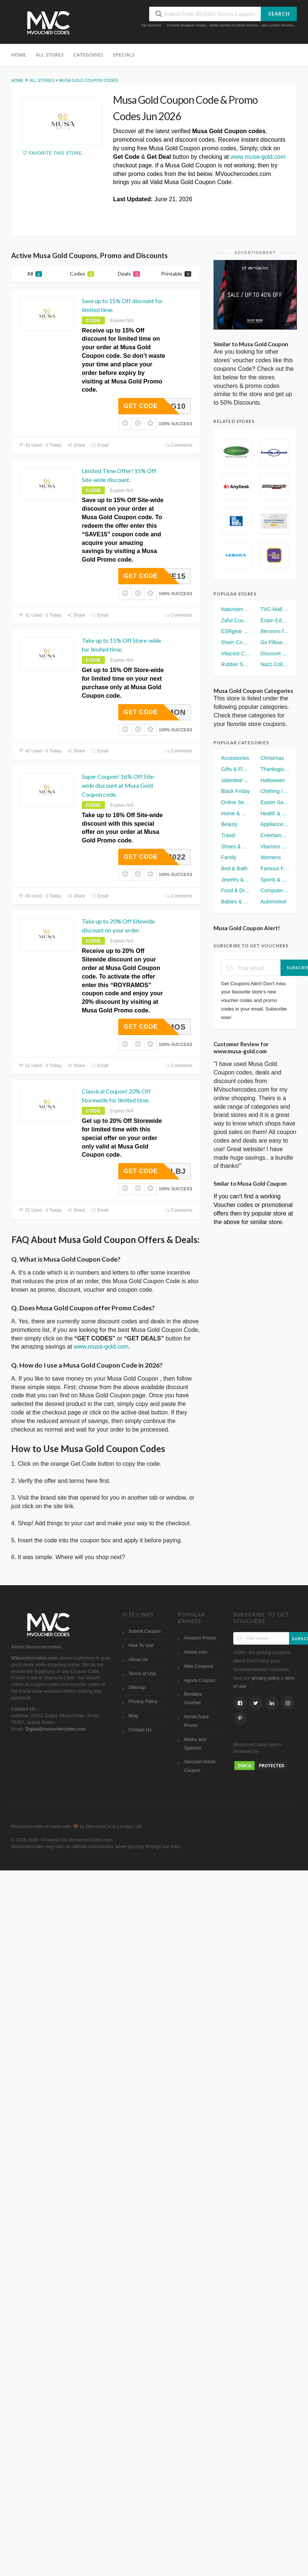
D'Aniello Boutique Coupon (186, 25)
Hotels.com (196, 1652)
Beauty (229, 824)
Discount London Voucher (274, 653)
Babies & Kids (235, 902)
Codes (82, 273)
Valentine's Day (235, 780)
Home (18, 54)
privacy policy (265, 1678)
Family (228, 857)
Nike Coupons (199, 1666)
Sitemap (137, 1687)
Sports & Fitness (274, 880)
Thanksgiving (274, 769)
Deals (129, 273)
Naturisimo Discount (235, 609)
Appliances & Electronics (274, 824)
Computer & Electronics (274, 890)
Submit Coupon (145, 1631)
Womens (270, 857)
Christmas (272, 758)
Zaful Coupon (235, 620)
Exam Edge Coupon (274, 620)
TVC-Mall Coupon (274, 609)
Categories (88, 54)
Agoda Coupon (199, 1680)
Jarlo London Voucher (277, 25)
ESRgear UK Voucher (235, 631)
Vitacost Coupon (235, 653)
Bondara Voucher (193, 1698)
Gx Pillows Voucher (274, 642)
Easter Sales (274, 802)
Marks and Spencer (195, 1744)
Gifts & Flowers (235, 769)
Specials (124, 54)
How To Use (141, 1645)
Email (100, 445)
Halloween (272, 780)
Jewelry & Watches (235, 880)
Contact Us (140, 1729)
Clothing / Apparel (274, 791)
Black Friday (235, 791)
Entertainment (274, 835)
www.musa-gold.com (258, 157)
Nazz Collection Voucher (274, 664)
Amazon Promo (200, 1638)
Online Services (235, 802)
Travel (228, 835)
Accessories (235, 758)
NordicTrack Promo (196, 1721)
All (34, 273)
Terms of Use (142, 1673)
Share (76, 445)
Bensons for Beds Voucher (274, 631)
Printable (176, 273)
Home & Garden (235, 813)
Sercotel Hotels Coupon (200, 1766)
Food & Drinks (235, 890)
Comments (178, 445)
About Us (138, 1659)
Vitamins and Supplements (274, 846)
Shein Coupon (235, 642)
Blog (133, 1715)
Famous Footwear (274, 868)
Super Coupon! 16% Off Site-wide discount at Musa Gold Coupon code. (118, 785)
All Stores (50, 54)
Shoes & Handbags (235, 846)
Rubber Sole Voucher (235, 664)
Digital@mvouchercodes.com (55, 1729)
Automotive (273, 902)
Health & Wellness (274, 813)
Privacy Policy (143, 1701)
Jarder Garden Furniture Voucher (233, 25)
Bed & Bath (234, 868)
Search (279, 14)
